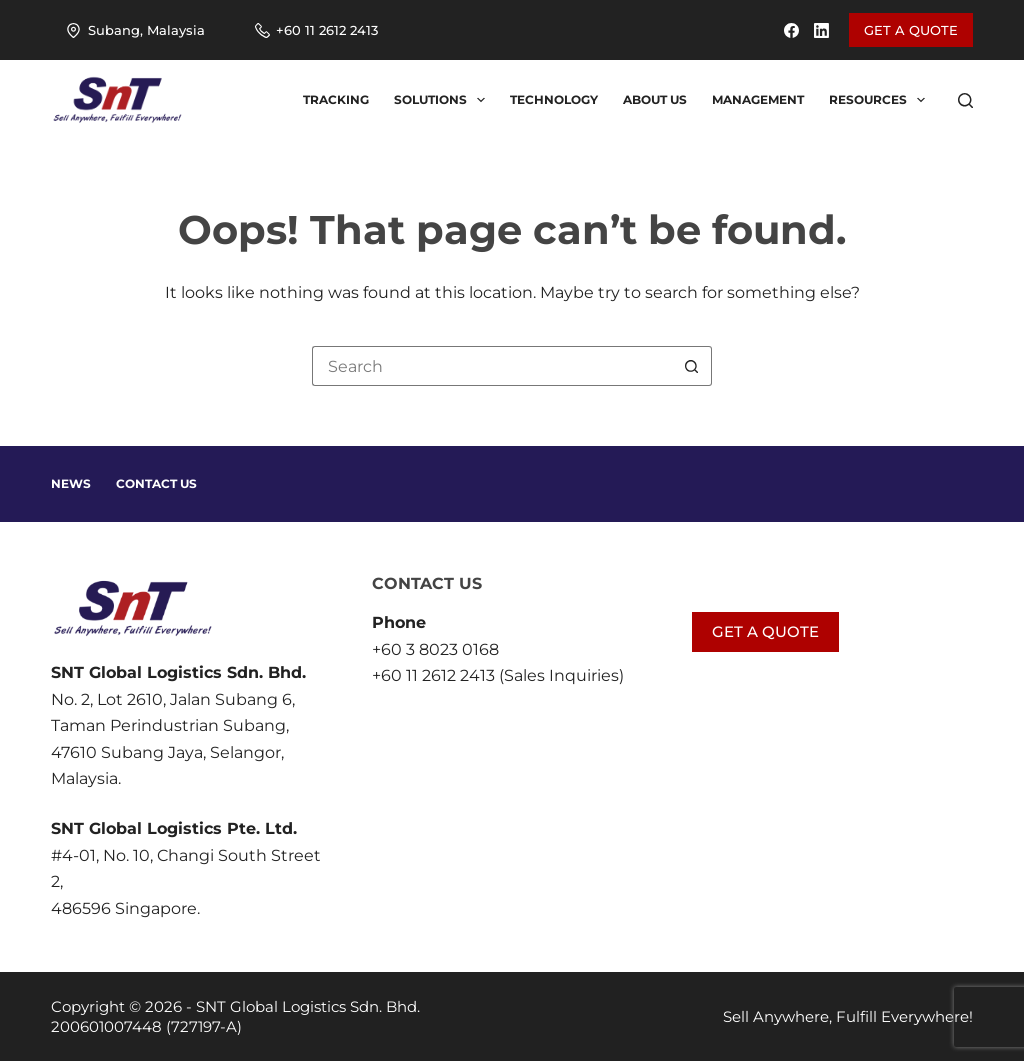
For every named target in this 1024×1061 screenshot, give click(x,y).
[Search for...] (492, 366)
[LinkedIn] (821, 30)
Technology (554, 99)
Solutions (443, 100)
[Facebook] (791, 30)
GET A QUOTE (911, 30)
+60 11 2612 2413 (317, 30)
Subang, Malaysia (135, 30)
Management (758, 99)
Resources (881, 100)
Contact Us (156, 483)
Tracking (336, 99)
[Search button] (692, 366)
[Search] (965, 100)
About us (655, 99)
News (71, 483)
